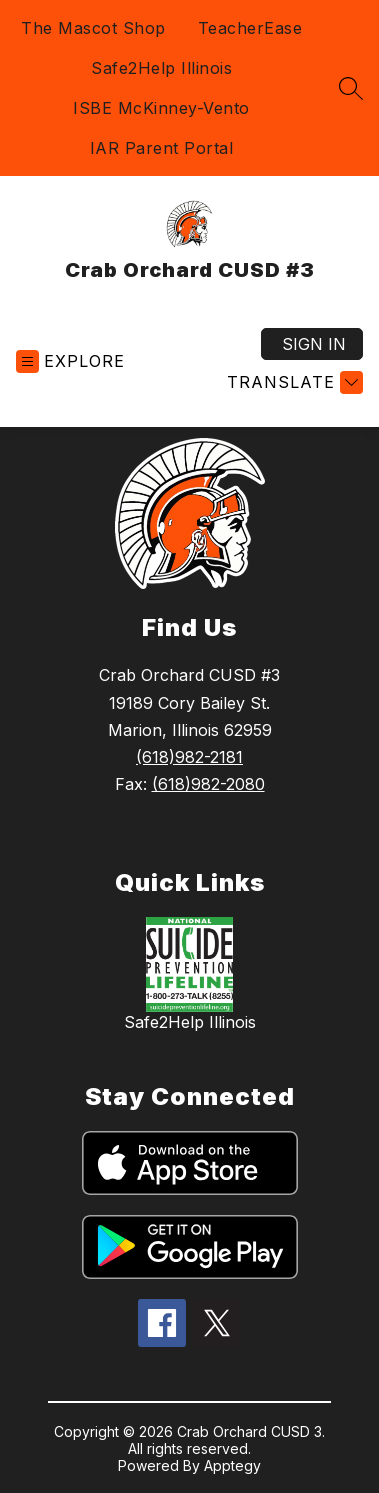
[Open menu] (70, 361)
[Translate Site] (292, 382)
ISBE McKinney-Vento (161, 108)
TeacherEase (250, 28)
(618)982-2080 (208, 784)
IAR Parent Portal (162, 148)
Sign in (314, 344)
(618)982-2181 (189, 757)
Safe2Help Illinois (161, 68)
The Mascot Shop (93, 28)
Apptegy (232, 1465)
